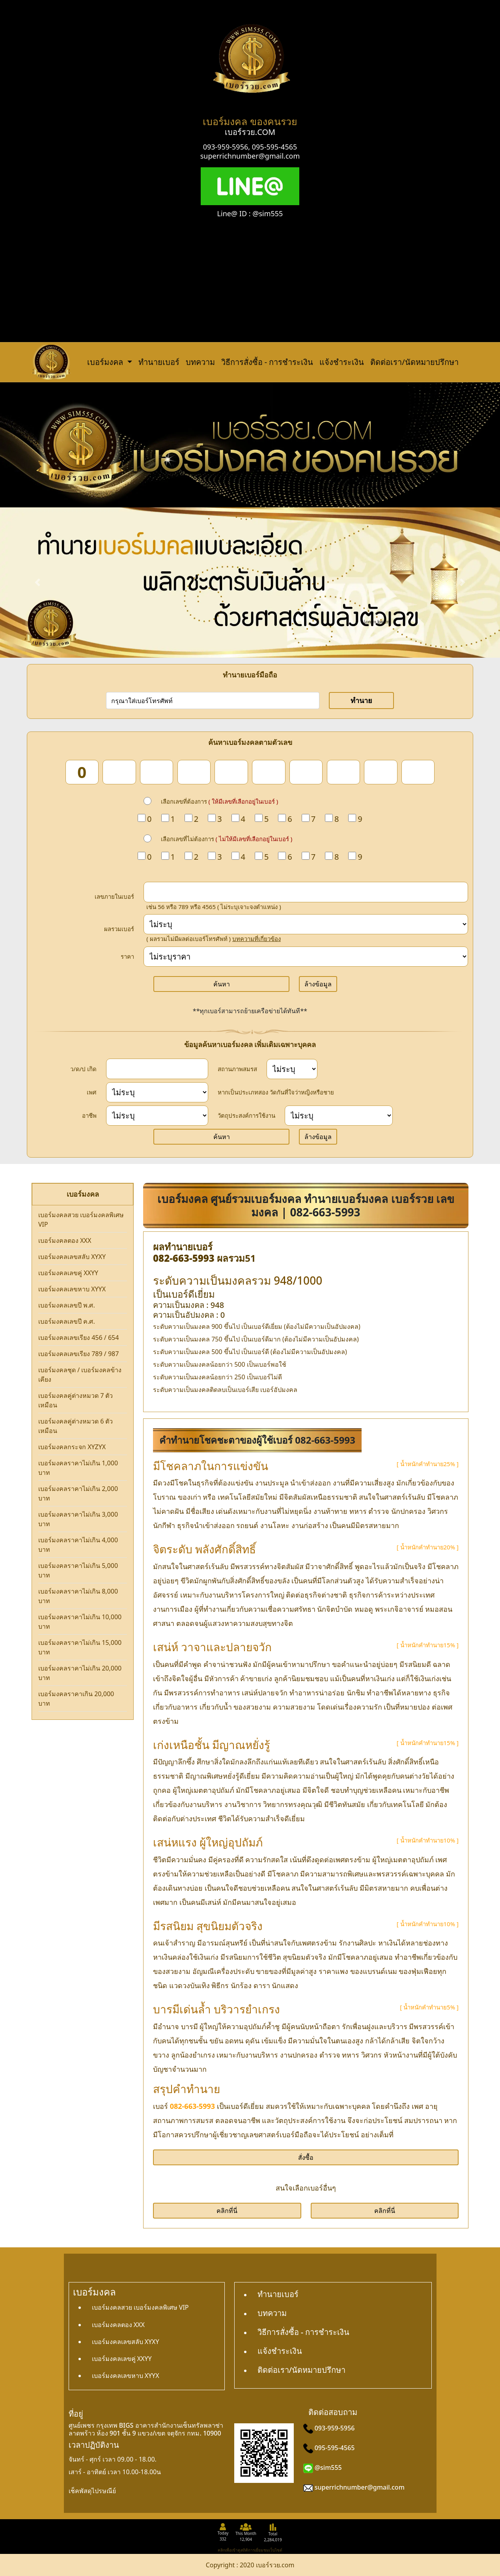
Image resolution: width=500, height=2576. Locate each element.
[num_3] (156, 772)
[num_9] (380, 772)
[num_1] (82, 772)
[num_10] (418, 772)
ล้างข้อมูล (318, 984)
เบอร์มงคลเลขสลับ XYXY (72, 1256)
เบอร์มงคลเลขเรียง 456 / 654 (78, 1337)
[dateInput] (157, 1069)
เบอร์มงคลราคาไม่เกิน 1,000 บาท (78, 1468)
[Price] (306, 957)
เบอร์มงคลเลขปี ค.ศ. (66, 1321)
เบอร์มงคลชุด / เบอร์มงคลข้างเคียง (79, 1375)
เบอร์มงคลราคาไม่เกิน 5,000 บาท (78, 1570)
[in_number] (306, 892)
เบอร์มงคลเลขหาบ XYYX (72, 1289)
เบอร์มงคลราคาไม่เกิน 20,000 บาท (79, 1673)
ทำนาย (361, 700)
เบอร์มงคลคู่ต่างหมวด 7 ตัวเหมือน (75, 1400)
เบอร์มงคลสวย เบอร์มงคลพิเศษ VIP (81, 1219)
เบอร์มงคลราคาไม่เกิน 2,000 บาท (78, 1493)
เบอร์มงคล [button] (106, 362)
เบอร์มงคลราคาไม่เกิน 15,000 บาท (79, 1647)
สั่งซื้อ (305, 2157)
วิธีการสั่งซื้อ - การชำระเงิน (267, 362)
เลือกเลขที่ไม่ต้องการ (227, 839)
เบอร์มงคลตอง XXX (64, 1240)
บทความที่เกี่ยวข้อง (256, 939)
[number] (212, 700)
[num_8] (343, 772)
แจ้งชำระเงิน (341, 362)
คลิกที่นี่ (226, 2210)
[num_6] (268, 772)
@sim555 (328, 2467)
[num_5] (231, 772)
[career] (157, 1116)
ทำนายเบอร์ (158, 362)
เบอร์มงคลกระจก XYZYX (72, 1446)
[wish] (339, 1116)
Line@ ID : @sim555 (250, 213)
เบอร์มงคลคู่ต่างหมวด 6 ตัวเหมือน (75, 1426)
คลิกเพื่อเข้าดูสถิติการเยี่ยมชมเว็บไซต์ (250, 2550)
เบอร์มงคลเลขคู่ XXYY (68, 1272)
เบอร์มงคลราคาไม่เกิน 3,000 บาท (78, 1519)
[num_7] (306, 772)
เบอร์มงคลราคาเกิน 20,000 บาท (76, 1698)
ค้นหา (221, 984)
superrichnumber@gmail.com (250, 156)
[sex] (157, 1092)
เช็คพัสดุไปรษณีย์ (92, 2490)
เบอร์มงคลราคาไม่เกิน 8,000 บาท (78, 1596)
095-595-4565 (274, 147)
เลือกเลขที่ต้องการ (219, 801)
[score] (306, 924)
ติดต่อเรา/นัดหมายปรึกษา (414, 362)
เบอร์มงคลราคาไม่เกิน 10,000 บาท (79, 1622)
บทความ (200, 362)
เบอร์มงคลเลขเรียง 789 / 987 (78, 1353)
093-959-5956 (225, 147)
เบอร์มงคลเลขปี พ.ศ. (66, 1305)
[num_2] (119, 772)
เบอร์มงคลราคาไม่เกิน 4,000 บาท (78, 1545)
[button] (37, 582)
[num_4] (194, 772)
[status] (292, 1069)
